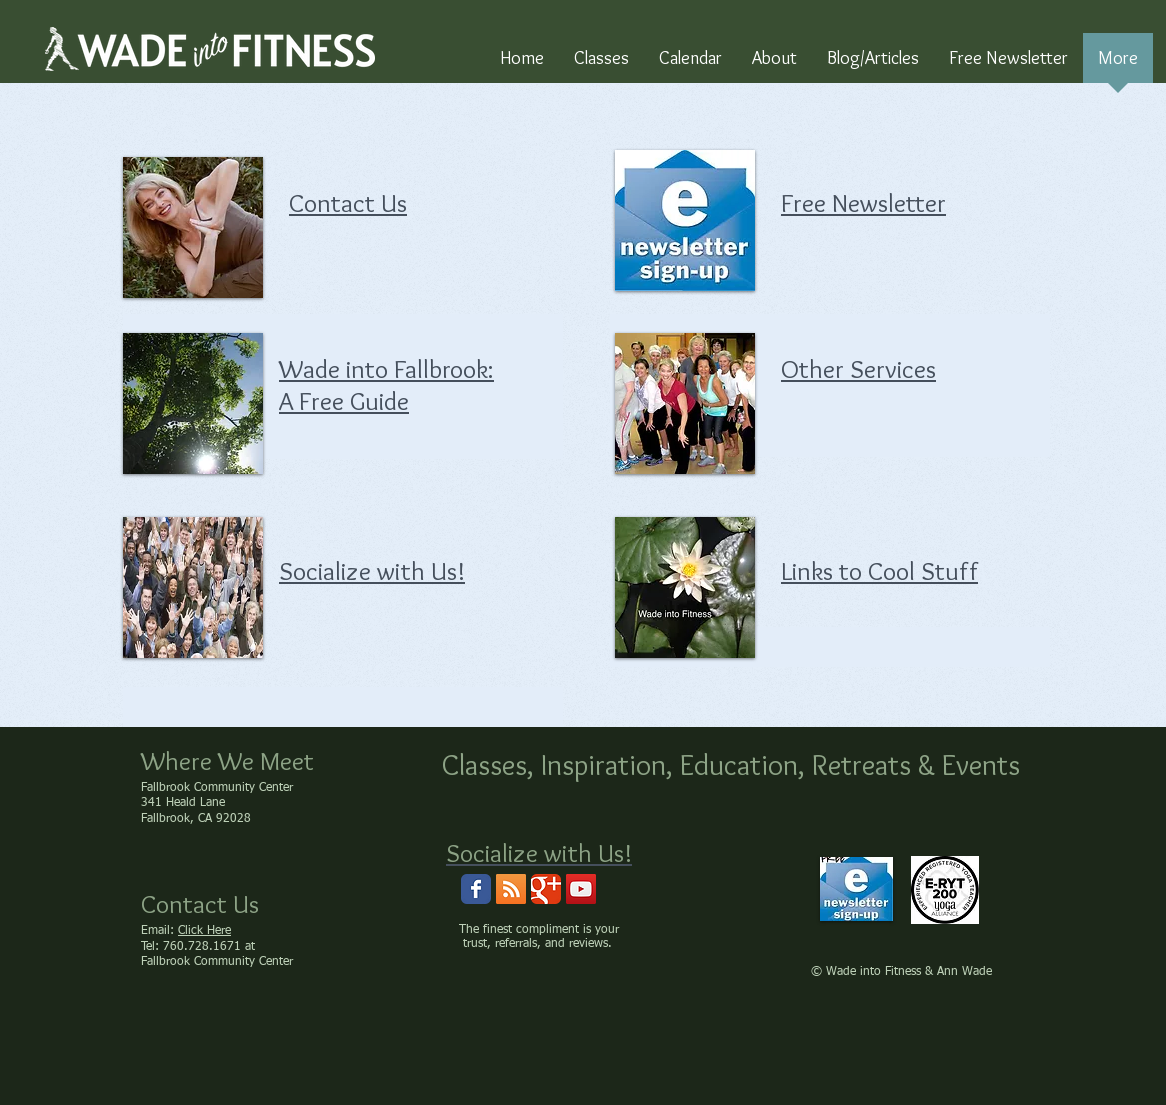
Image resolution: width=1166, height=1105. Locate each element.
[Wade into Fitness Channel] (581, 889)
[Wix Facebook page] (476, 889)
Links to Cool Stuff (879, 571)
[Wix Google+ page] (546, 889)
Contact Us (348, 203)
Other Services (858, 369)
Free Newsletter (863, 203)
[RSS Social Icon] (511, 889)
